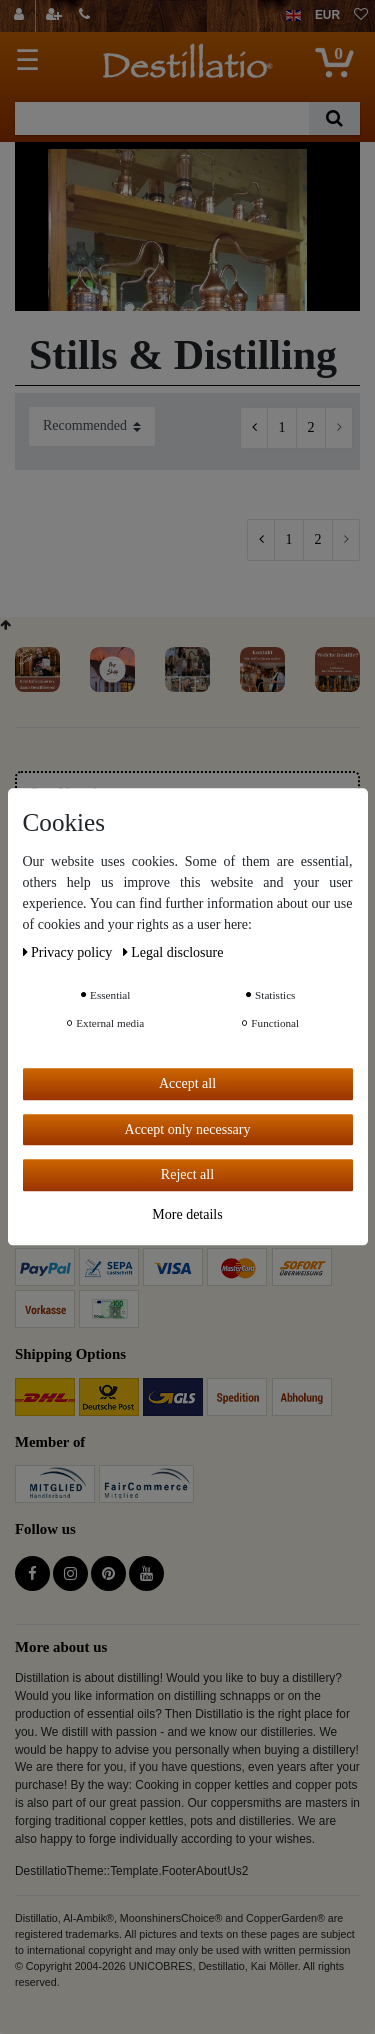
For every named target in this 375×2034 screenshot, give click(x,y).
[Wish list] (361, 16)
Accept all (187, 1083)
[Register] (56, 16)
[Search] (334, 118)
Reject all (187, 1174)
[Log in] (21, 16)
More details (187, 1214)
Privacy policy (69, 952)
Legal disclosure (173, 952)
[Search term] (162, 118)
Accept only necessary (188, 1129)
